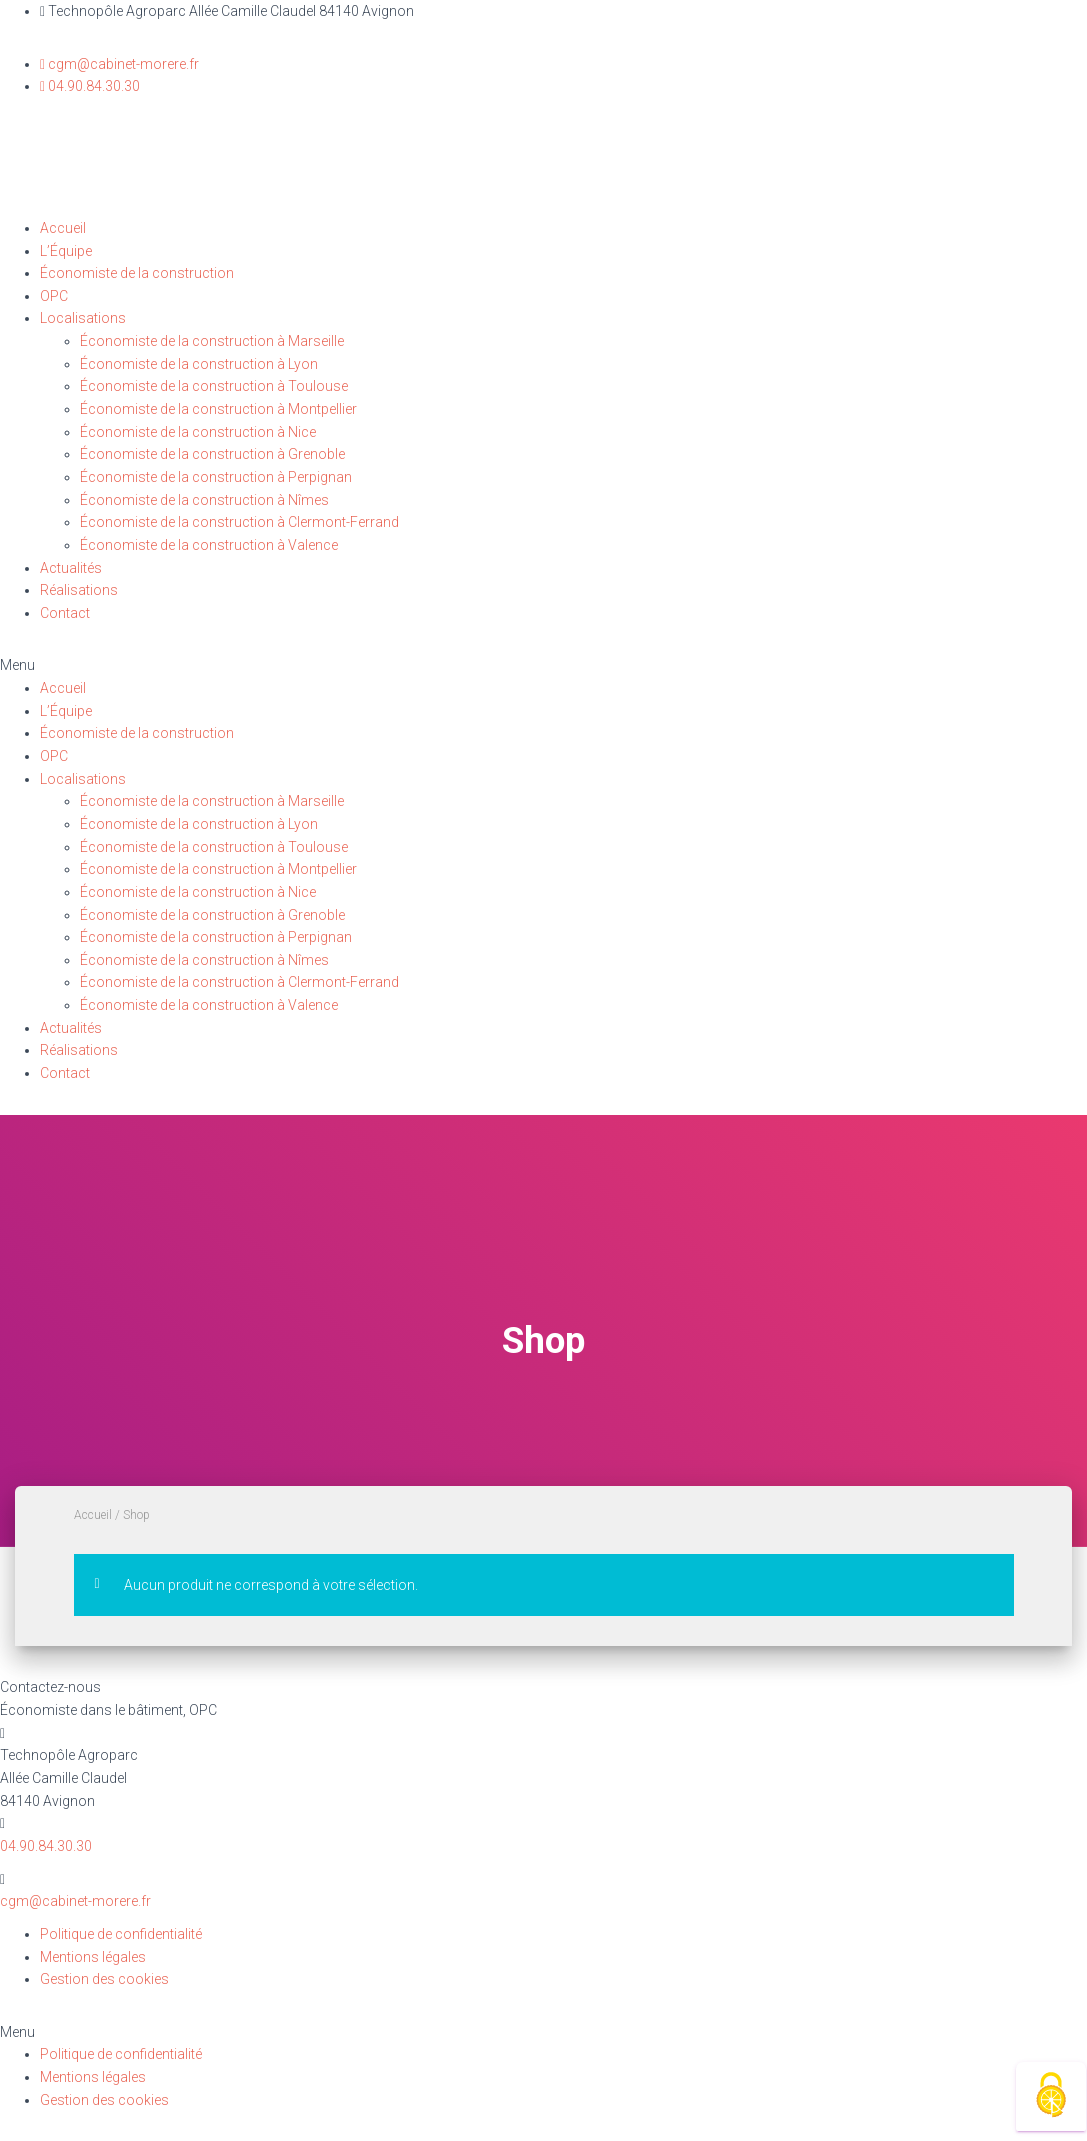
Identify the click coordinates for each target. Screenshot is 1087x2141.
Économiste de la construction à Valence (209, 545)
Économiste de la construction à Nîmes (204, 500)
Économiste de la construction (137, 273)
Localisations (83, 318)
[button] (543, 665)
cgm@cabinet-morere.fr (75, 1901)
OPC (54, 296)
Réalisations (79, 590)
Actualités (71, 568)
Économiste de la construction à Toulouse (214, 386)
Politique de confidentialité (121, 1934)
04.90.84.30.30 (46, 1846)
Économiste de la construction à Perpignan (216, 477)
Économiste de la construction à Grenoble (212, 454)
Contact (65, 613)
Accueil (63, 228)
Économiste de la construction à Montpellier (218, 409)
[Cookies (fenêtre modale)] (1051, 2096)
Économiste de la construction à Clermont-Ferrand (239, 522)
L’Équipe (66, 251)
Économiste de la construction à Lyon (199, 364)
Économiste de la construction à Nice (198, 432)
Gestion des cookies (104, 1979)
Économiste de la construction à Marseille (212, 341)
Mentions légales (93, 1957)
